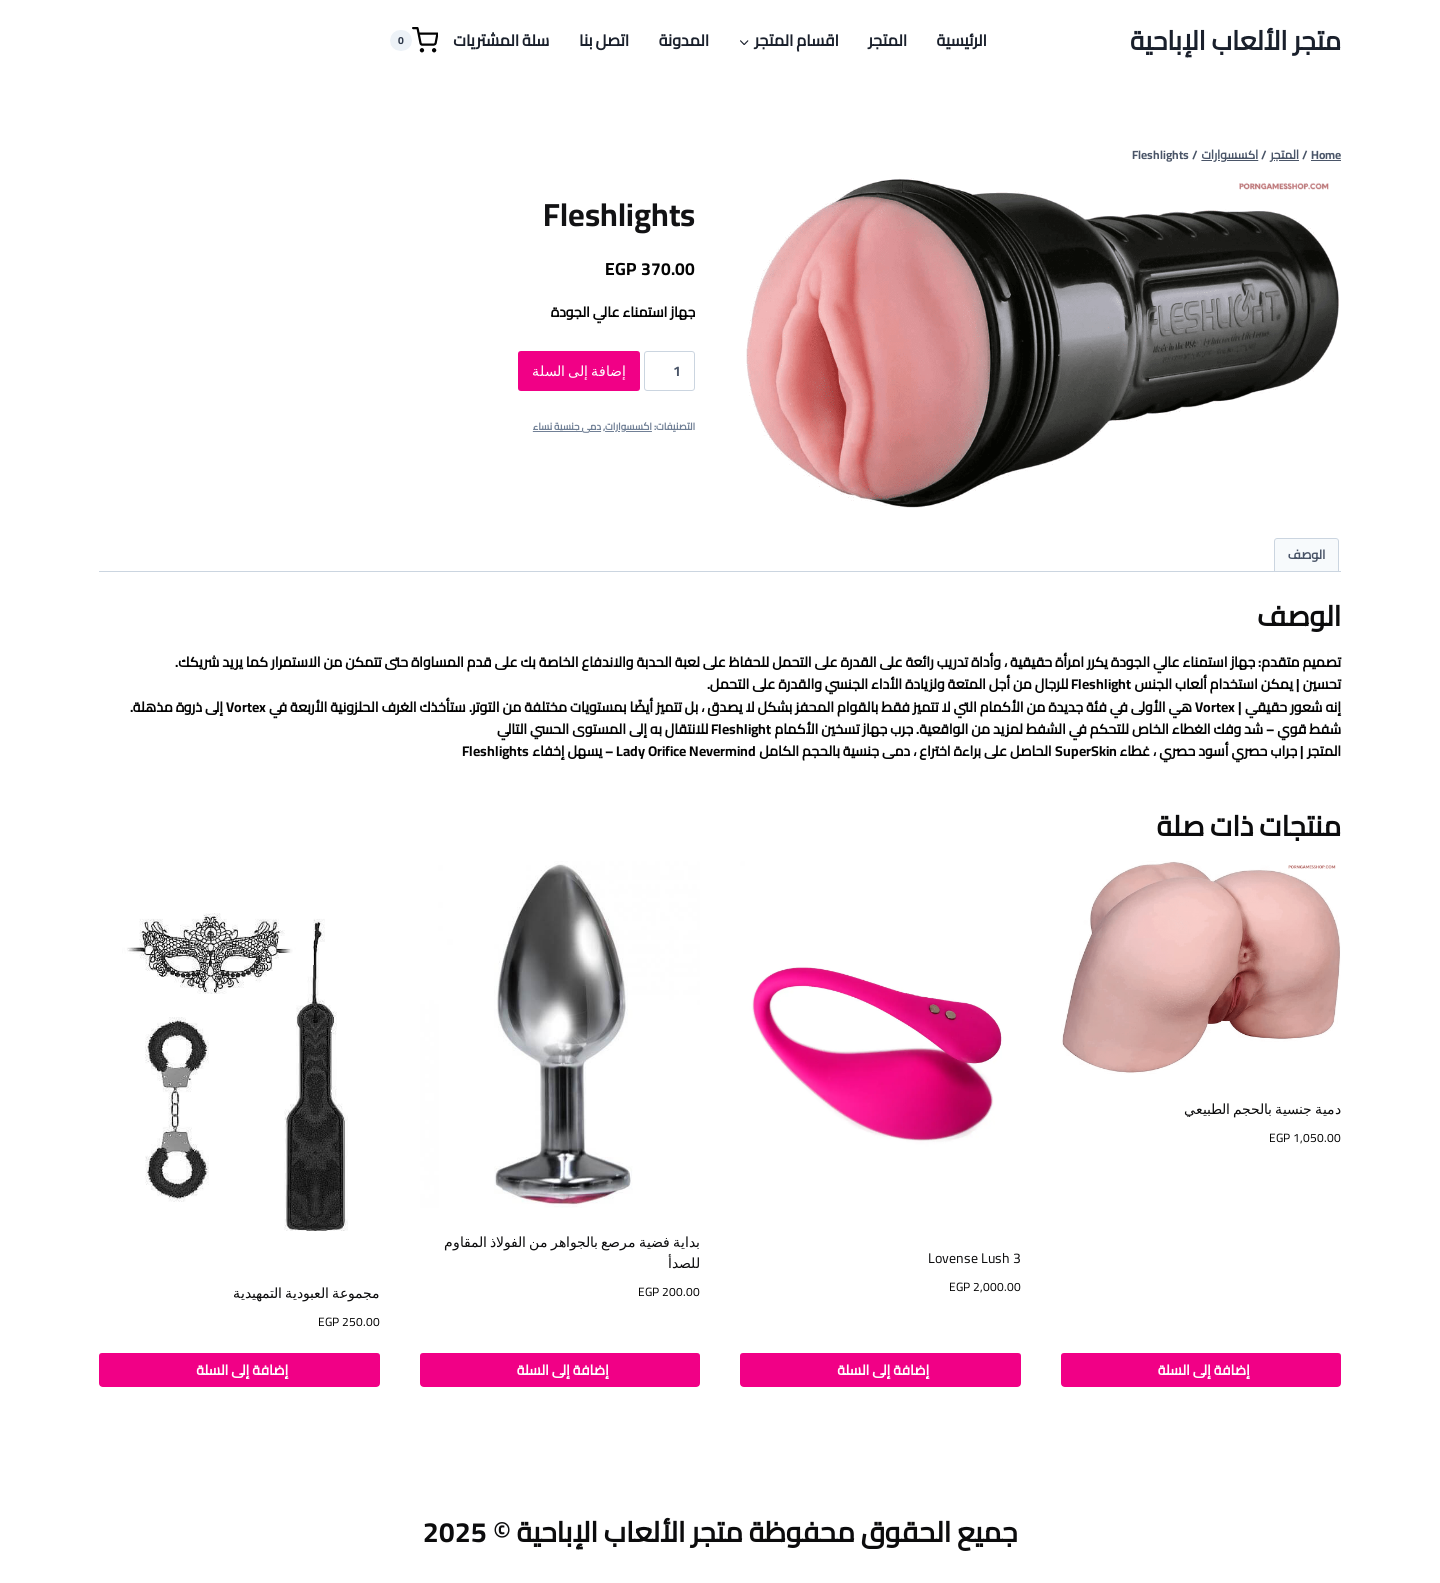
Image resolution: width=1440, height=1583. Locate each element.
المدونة (684, 40)
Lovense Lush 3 (974, 1258)
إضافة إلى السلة (579, 371)
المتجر (887, 40)
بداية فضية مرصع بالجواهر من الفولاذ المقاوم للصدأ (572, 1252)
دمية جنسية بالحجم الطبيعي (1262, 1109)
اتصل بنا (604, 40)
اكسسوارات (628, 426)
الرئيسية (962, 40)
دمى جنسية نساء (567, 426)
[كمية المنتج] (669, 371)
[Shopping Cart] (413, 40)
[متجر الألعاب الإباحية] (1235, 40)
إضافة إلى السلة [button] (1201, 1370)
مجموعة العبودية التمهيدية (306, 1293)
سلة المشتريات (501, 40)
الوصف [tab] (1307, 554)
